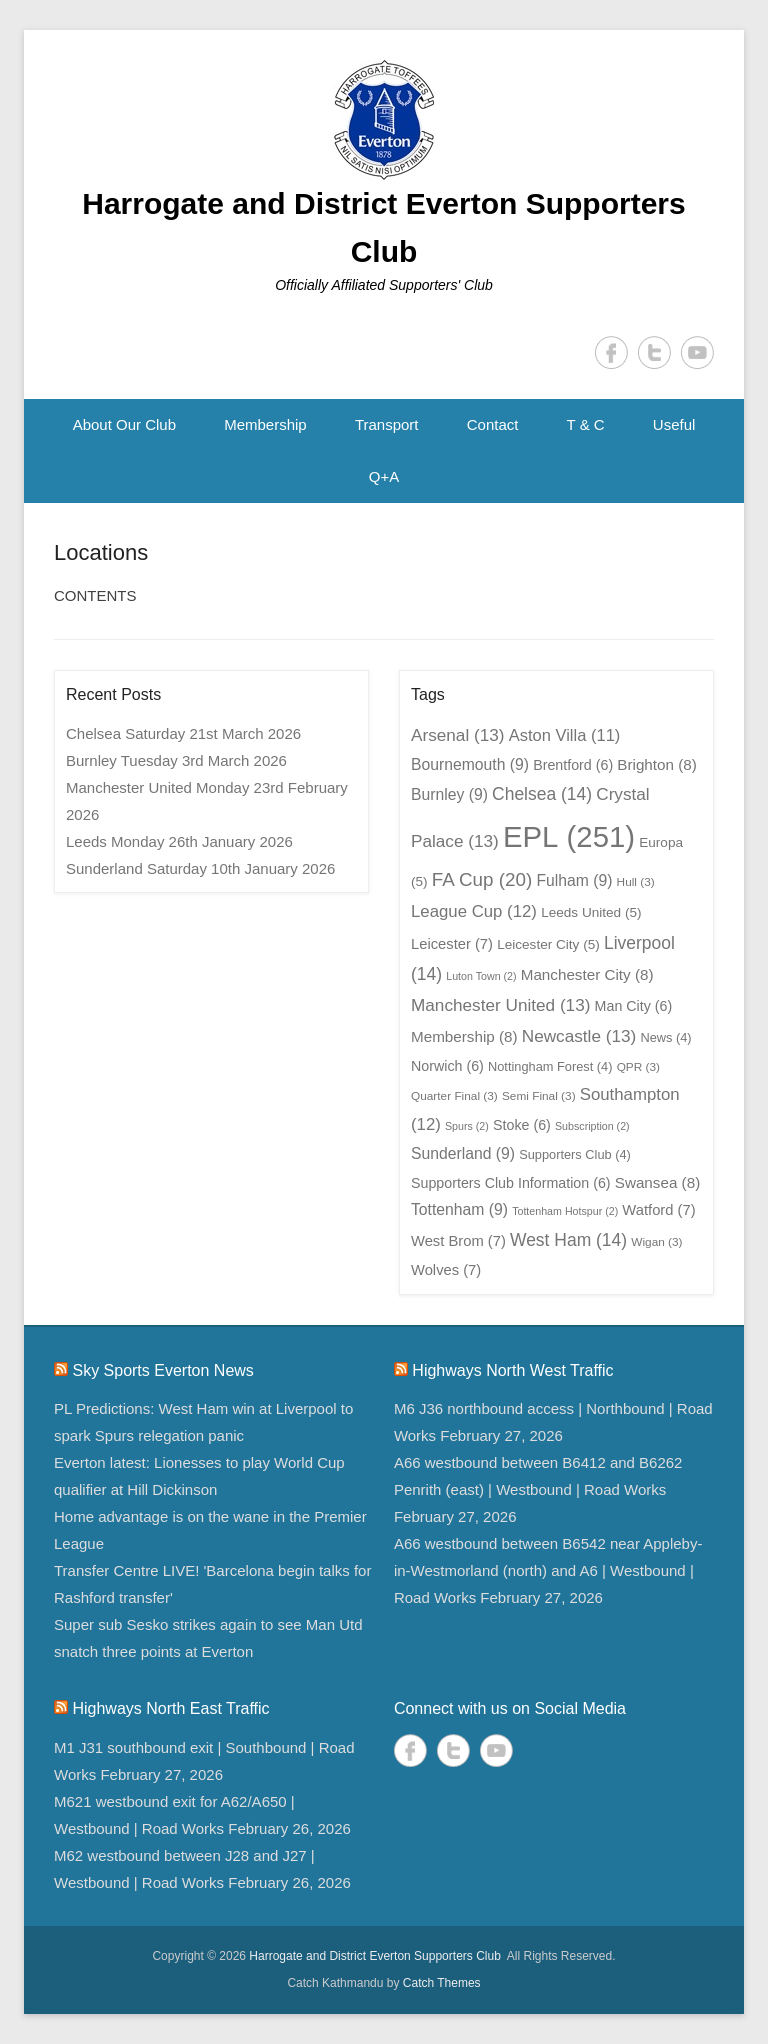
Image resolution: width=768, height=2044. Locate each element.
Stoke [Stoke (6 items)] (522, 1125)
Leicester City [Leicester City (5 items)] (548, 944)
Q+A (384, 476)
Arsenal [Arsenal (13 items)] (458, 735)
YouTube (697, 352)
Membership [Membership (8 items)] (464, 1036)
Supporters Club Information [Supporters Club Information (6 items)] (511, 1183)
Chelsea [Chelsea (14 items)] (542, 794)
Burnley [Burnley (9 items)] (449, 794)
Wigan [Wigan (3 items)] (656, 1242)
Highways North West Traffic (512, 1370)
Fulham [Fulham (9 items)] (574, 880)
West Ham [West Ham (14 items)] (568, 1240)
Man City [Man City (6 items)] (634, 1006)
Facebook (611, 352)
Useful (674, 424)
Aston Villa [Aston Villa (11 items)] (565, 735)
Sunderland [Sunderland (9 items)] (463, 1153)
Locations (101, 552)
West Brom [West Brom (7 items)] (458, 1241)
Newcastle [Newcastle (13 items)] (579, 1036)
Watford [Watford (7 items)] (658, 1210)
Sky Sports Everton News (162, 1370)
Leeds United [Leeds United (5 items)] (591, 912)
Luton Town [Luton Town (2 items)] (481, 976)
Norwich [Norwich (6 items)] (447, 1066)
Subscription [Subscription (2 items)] (592, 1126)
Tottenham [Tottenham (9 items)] (459, 1209)
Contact (493, 424)
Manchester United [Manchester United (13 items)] (500, 1005)
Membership (265, 424)
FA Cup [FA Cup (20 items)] (482, 879)
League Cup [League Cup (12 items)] (474, 911)
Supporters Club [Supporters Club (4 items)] (575, 1154)
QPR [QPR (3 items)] (638, 1067)
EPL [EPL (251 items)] (569, 836)
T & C (586, 424)
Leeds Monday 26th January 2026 (179, 841)
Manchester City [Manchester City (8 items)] (587, 974)
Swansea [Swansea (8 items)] (657, 1182)
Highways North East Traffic (170, 1708)
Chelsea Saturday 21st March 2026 (183, 733)
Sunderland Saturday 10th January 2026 (200, 868)
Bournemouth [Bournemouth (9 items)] (470, 764)
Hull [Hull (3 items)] (636, 882)
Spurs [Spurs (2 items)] (467, 1126)
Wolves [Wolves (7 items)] (446, 1270)
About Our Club (124, 424)
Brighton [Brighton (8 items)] (657, 764)
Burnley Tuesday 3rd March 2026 (176, 760)
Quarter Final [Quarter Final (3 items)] (454, 1096)
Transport (387, 424)
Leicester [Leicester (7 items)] (452, 944)
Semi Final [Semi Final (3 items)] (539, 1096)
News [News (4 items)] (665, 1037)
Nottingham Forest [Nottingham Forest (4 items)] (550, 1066)
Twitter (654, 352)
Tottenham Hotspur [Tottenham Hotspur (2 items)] (565, 1211)
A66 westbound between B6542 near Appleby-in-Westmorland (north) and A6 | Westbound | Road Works (548, 1570)
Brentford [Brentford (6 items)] (573, 765)
